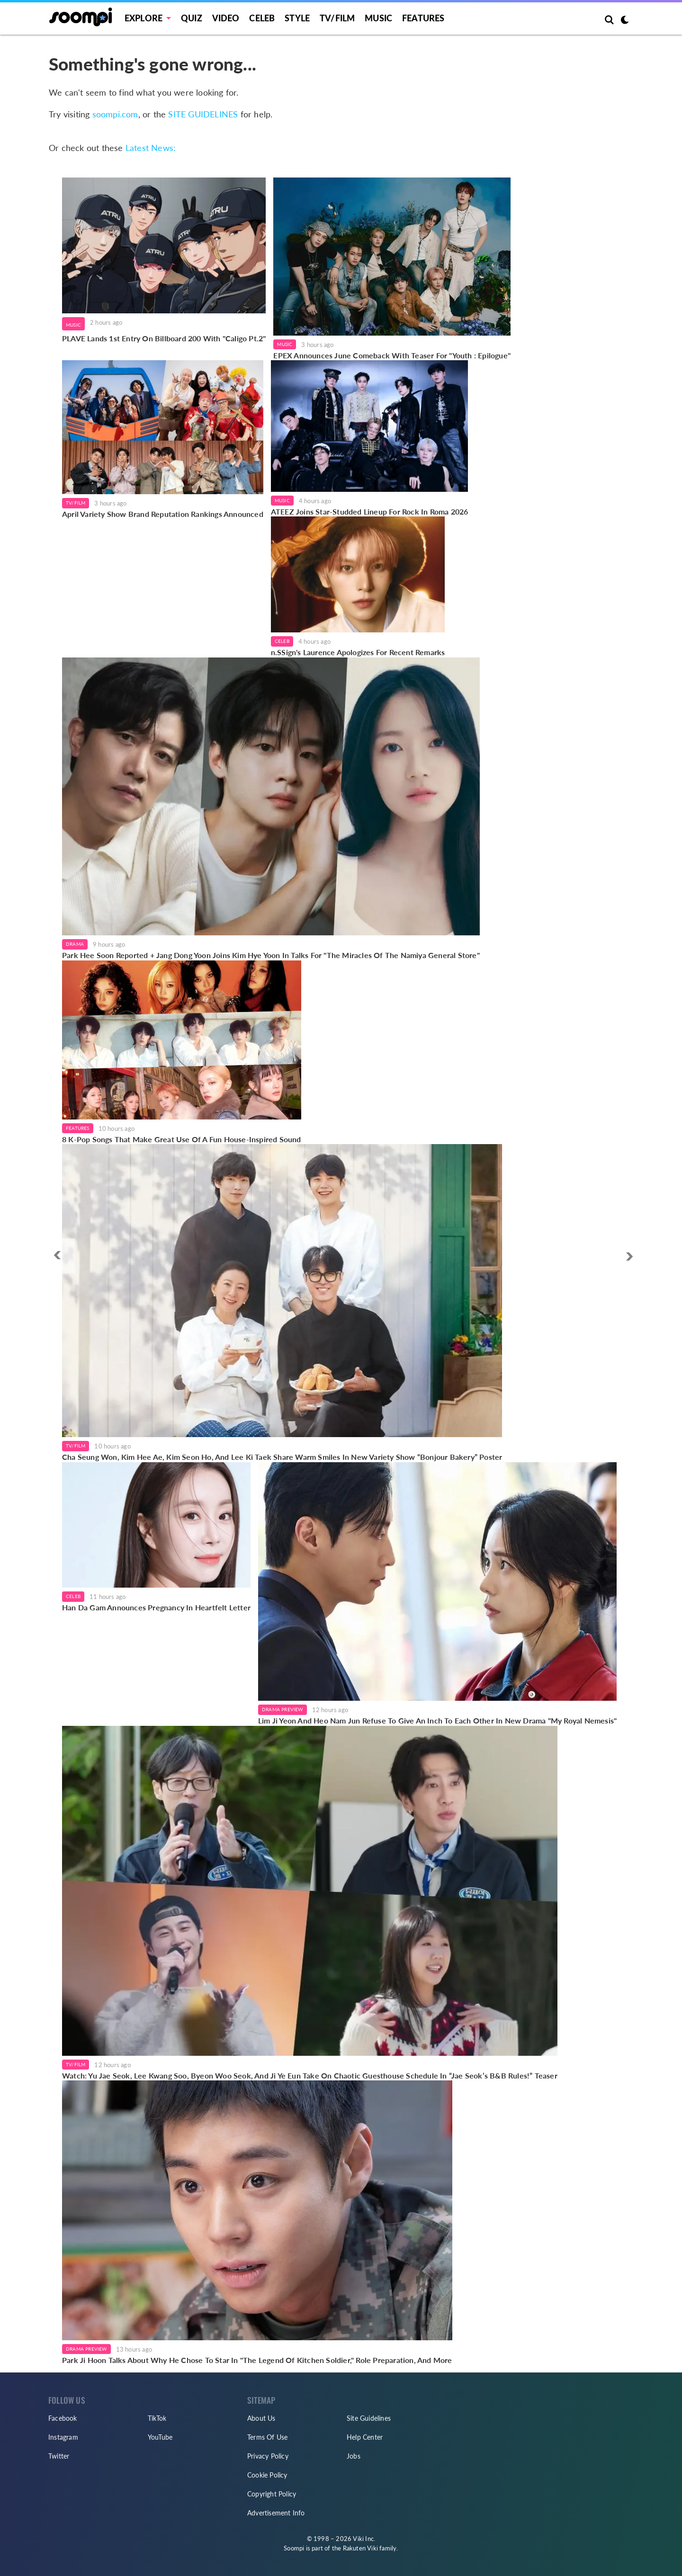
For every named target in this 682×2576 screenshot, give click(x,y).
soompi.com (115, 114)
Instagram (63, 2437)
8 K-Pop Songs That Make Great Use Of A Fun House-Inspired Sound (181, 1139)
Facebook (62, 2418)
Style (297, 18)
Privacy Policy (267, 2456)
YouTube (160, 2437)
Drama (75, 944)
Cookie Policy (267, 2475)
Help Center (365, 2437)
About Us (261, 2418)
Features (423, 18)
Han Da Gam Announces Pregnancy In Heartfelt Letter (156, 1607)
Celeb (262, 18)
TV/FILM (337, 18)
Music (378, 18)
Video (226, 18)
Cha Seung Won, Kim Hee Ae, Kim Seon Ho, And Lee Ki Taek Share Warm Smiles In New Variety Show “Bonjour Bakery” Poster (282, 1456)
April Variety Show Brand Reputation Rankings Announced (162, 513)
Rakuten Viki (360, 2548)
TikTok (157, 2418)
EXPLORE (143, 18)
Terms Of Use (267, 2437)
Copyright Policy (271, 2494)
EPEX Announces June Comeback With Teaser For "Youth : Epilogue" (392, 355)
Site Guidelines (369, 2418)
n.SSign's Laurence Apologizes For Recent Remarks (358, 652)
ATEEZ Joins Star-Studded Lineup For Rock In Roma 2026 (369, 511)
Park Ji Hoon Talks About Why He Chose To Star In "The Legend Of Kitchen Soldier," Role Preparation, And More (257, 2359)
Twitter (58, 2456)
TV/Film (75, 503)
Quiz (191, 18)
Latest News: (151, 147)
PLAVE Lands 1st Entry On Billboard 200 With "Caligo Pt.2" (164, 338)
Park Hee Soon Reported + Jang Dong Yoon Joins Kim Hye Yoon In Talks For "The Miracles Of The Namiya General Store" (271, 954)
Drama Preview (282, 1709)
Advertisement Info (276, 2513)
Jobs (353, 2456)
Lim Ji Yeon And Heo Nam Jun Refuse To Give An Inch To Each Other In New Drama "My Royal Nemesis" (437, 1720)
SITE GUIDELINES (203, 114)
